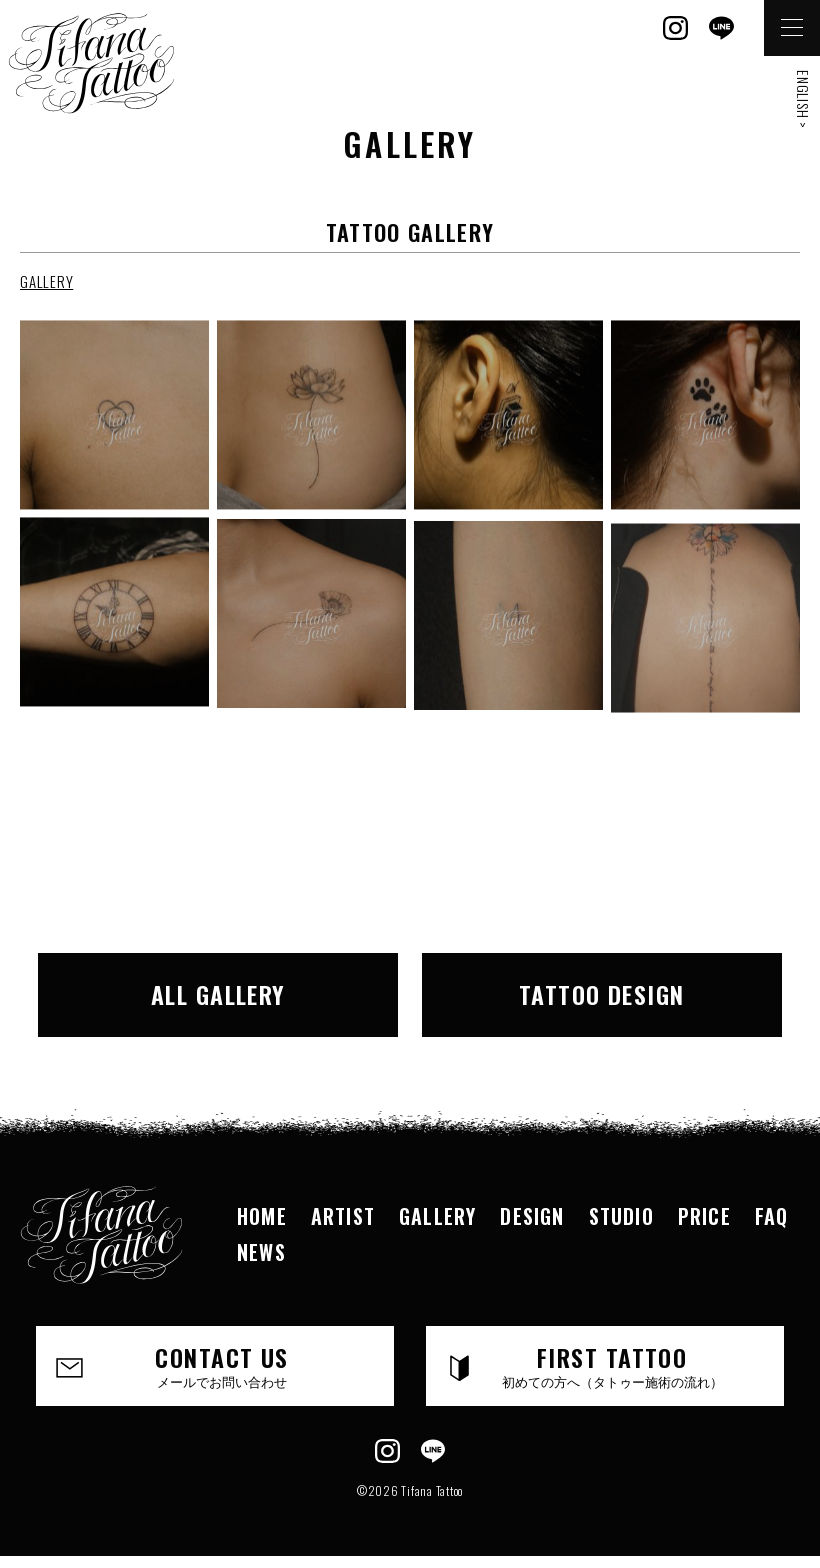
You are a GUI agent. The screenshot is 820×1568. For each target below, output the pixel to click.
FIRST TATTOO (612, 1365)
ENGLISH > (803, 99)
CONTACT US (222, 1365)
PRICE (704, 1216)
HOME (262, 1216)
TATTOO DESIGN (602, 994)
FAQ (772, 1216)
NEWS (261, 1252)
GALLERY (46, 281)
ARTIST (343, 1216)
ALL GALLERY (218, 994)
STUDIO (621, 1216)
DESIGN (532, 1216)
